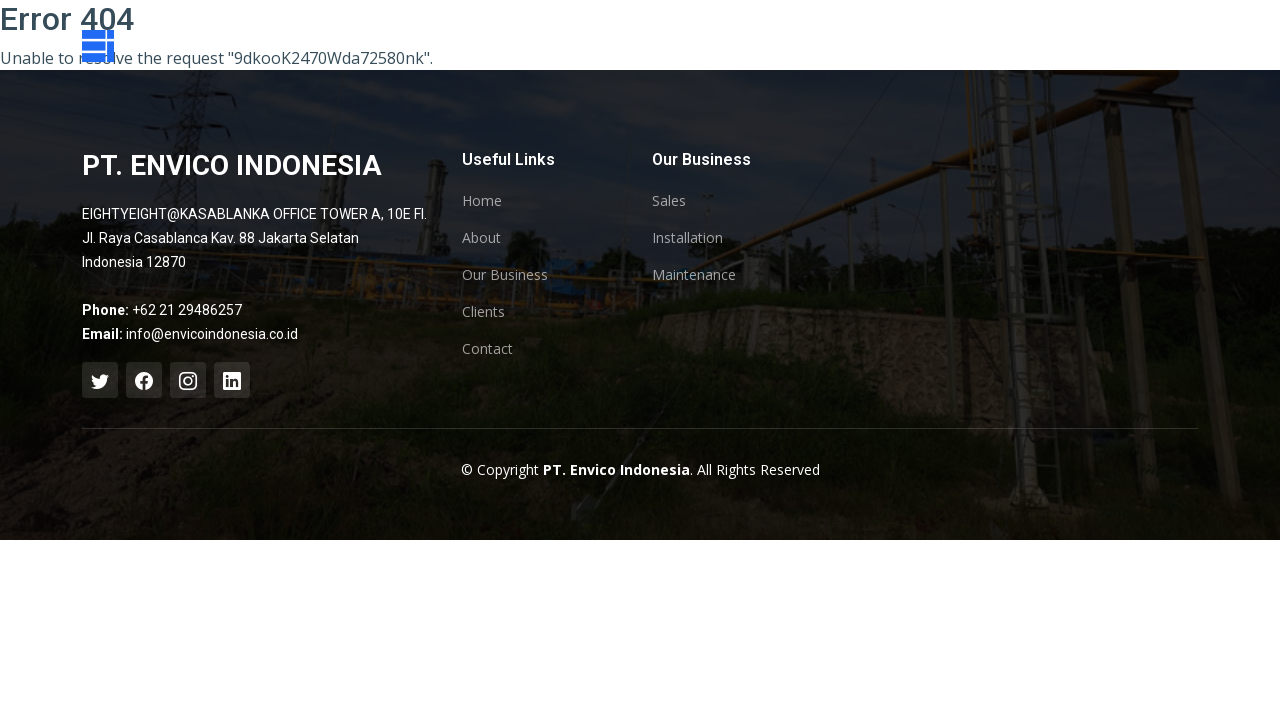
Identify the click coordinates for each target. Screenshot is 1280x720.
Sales (669, 201)
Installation (687, 238)
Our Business (505, 275)
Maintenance (694, 275)
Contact (487, 349)
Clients (483, 312)
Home (482, 201)
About (481, 238)
